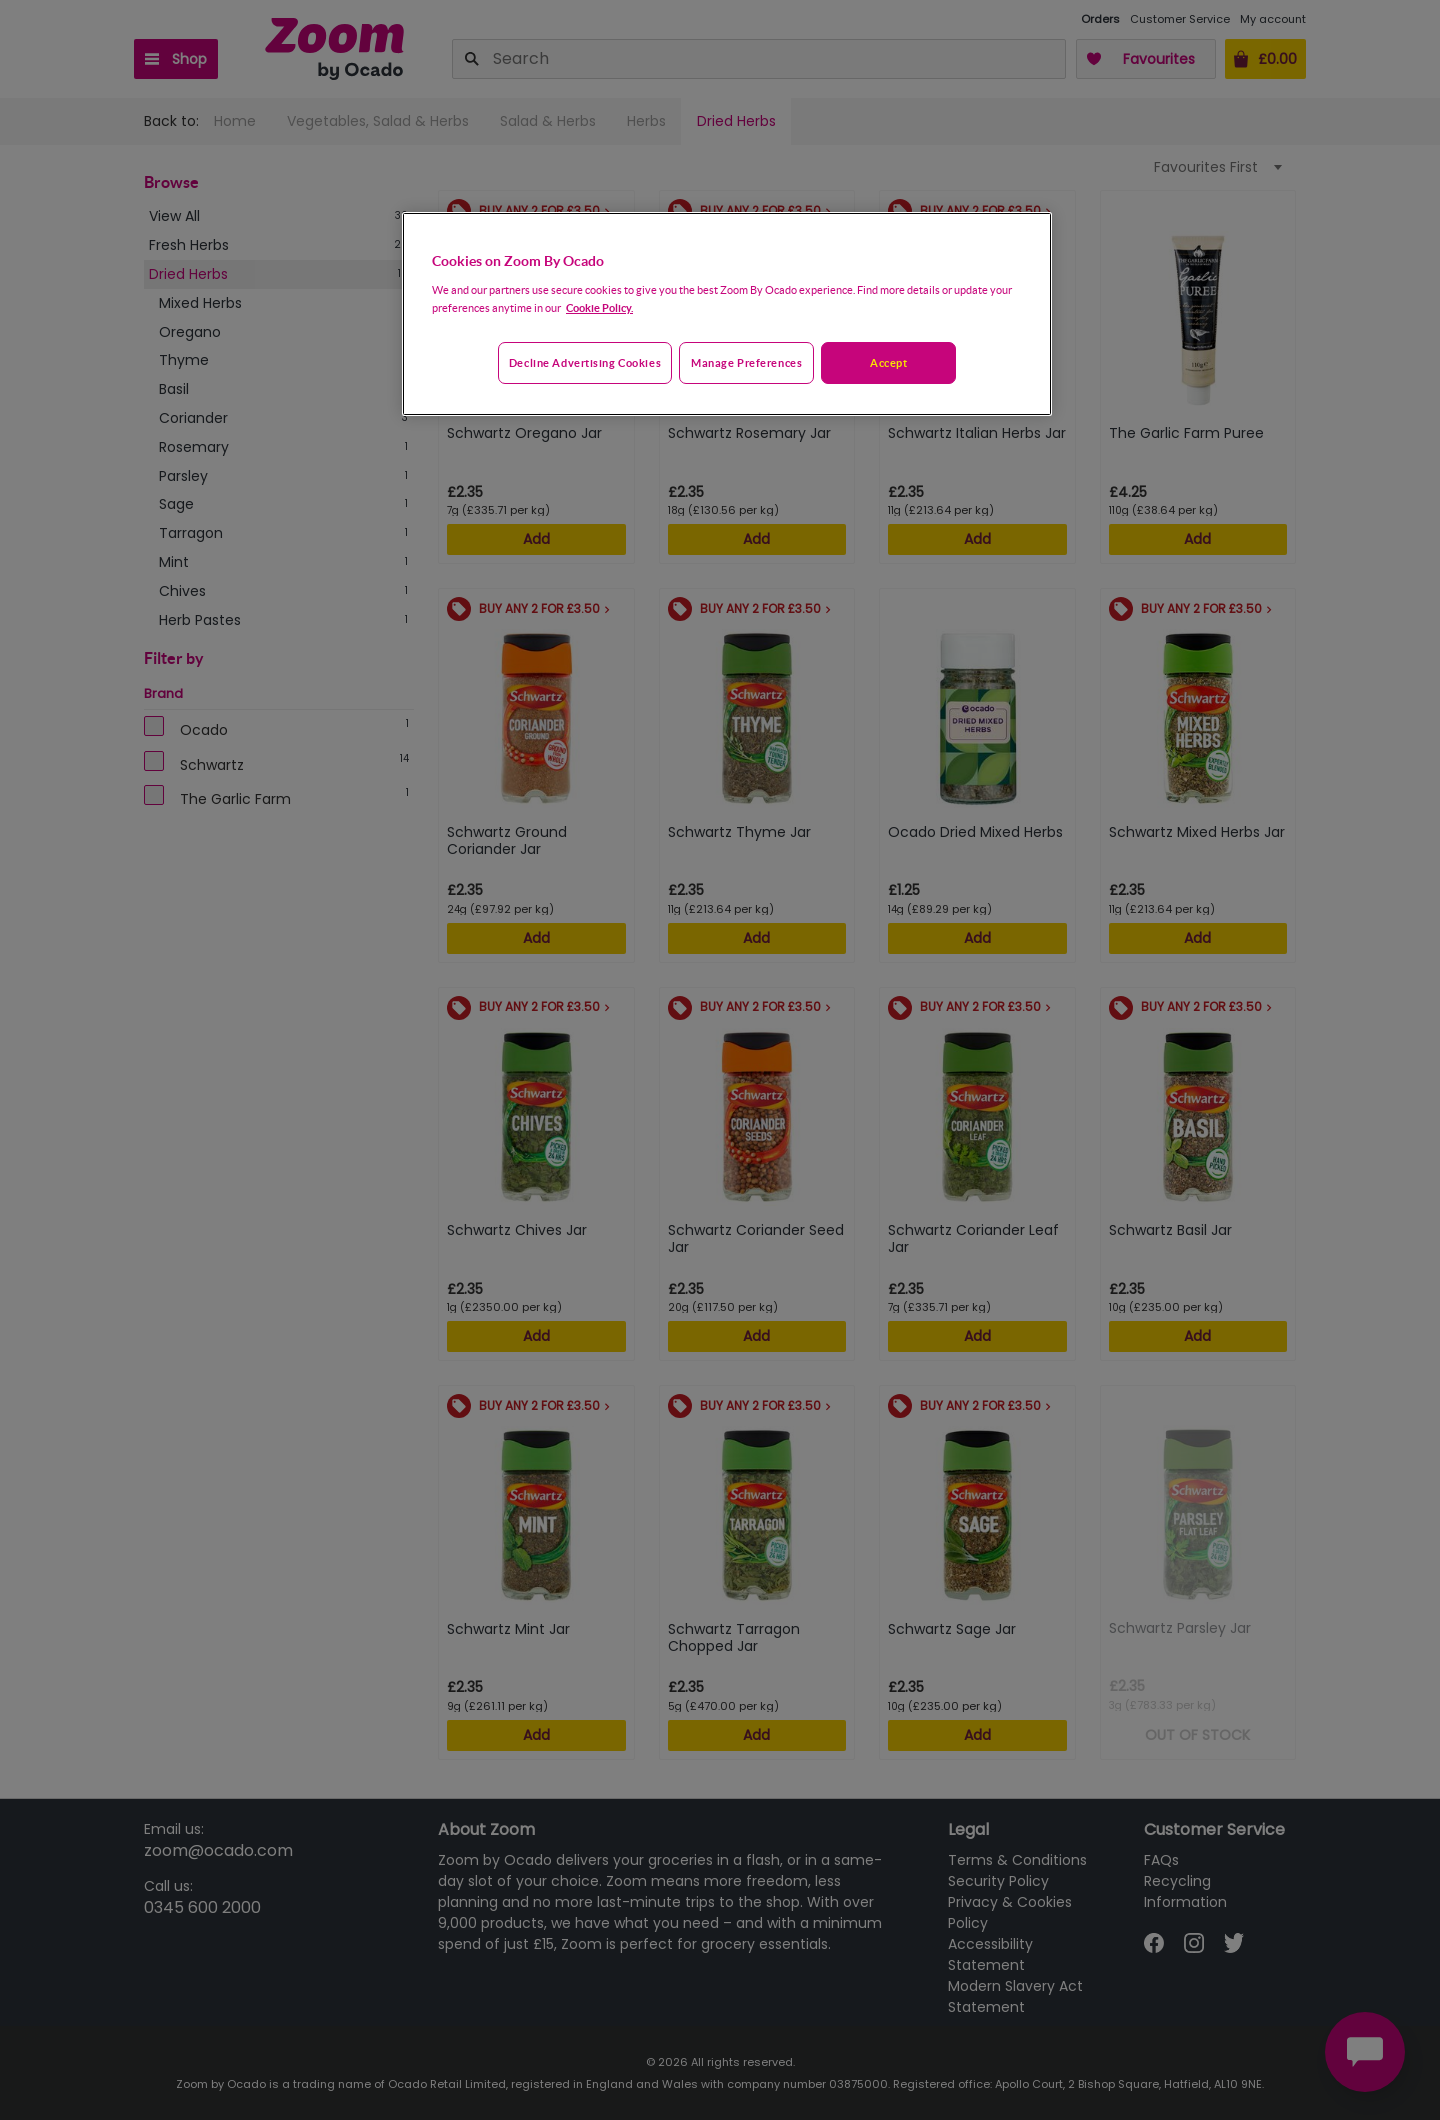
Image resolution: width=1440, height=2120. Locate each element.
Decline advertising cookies (585, 362)
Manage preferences (746, 362)
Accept (888, 362)
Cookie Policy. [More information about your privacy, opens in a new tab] (599, 307)
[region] (727, 314)
